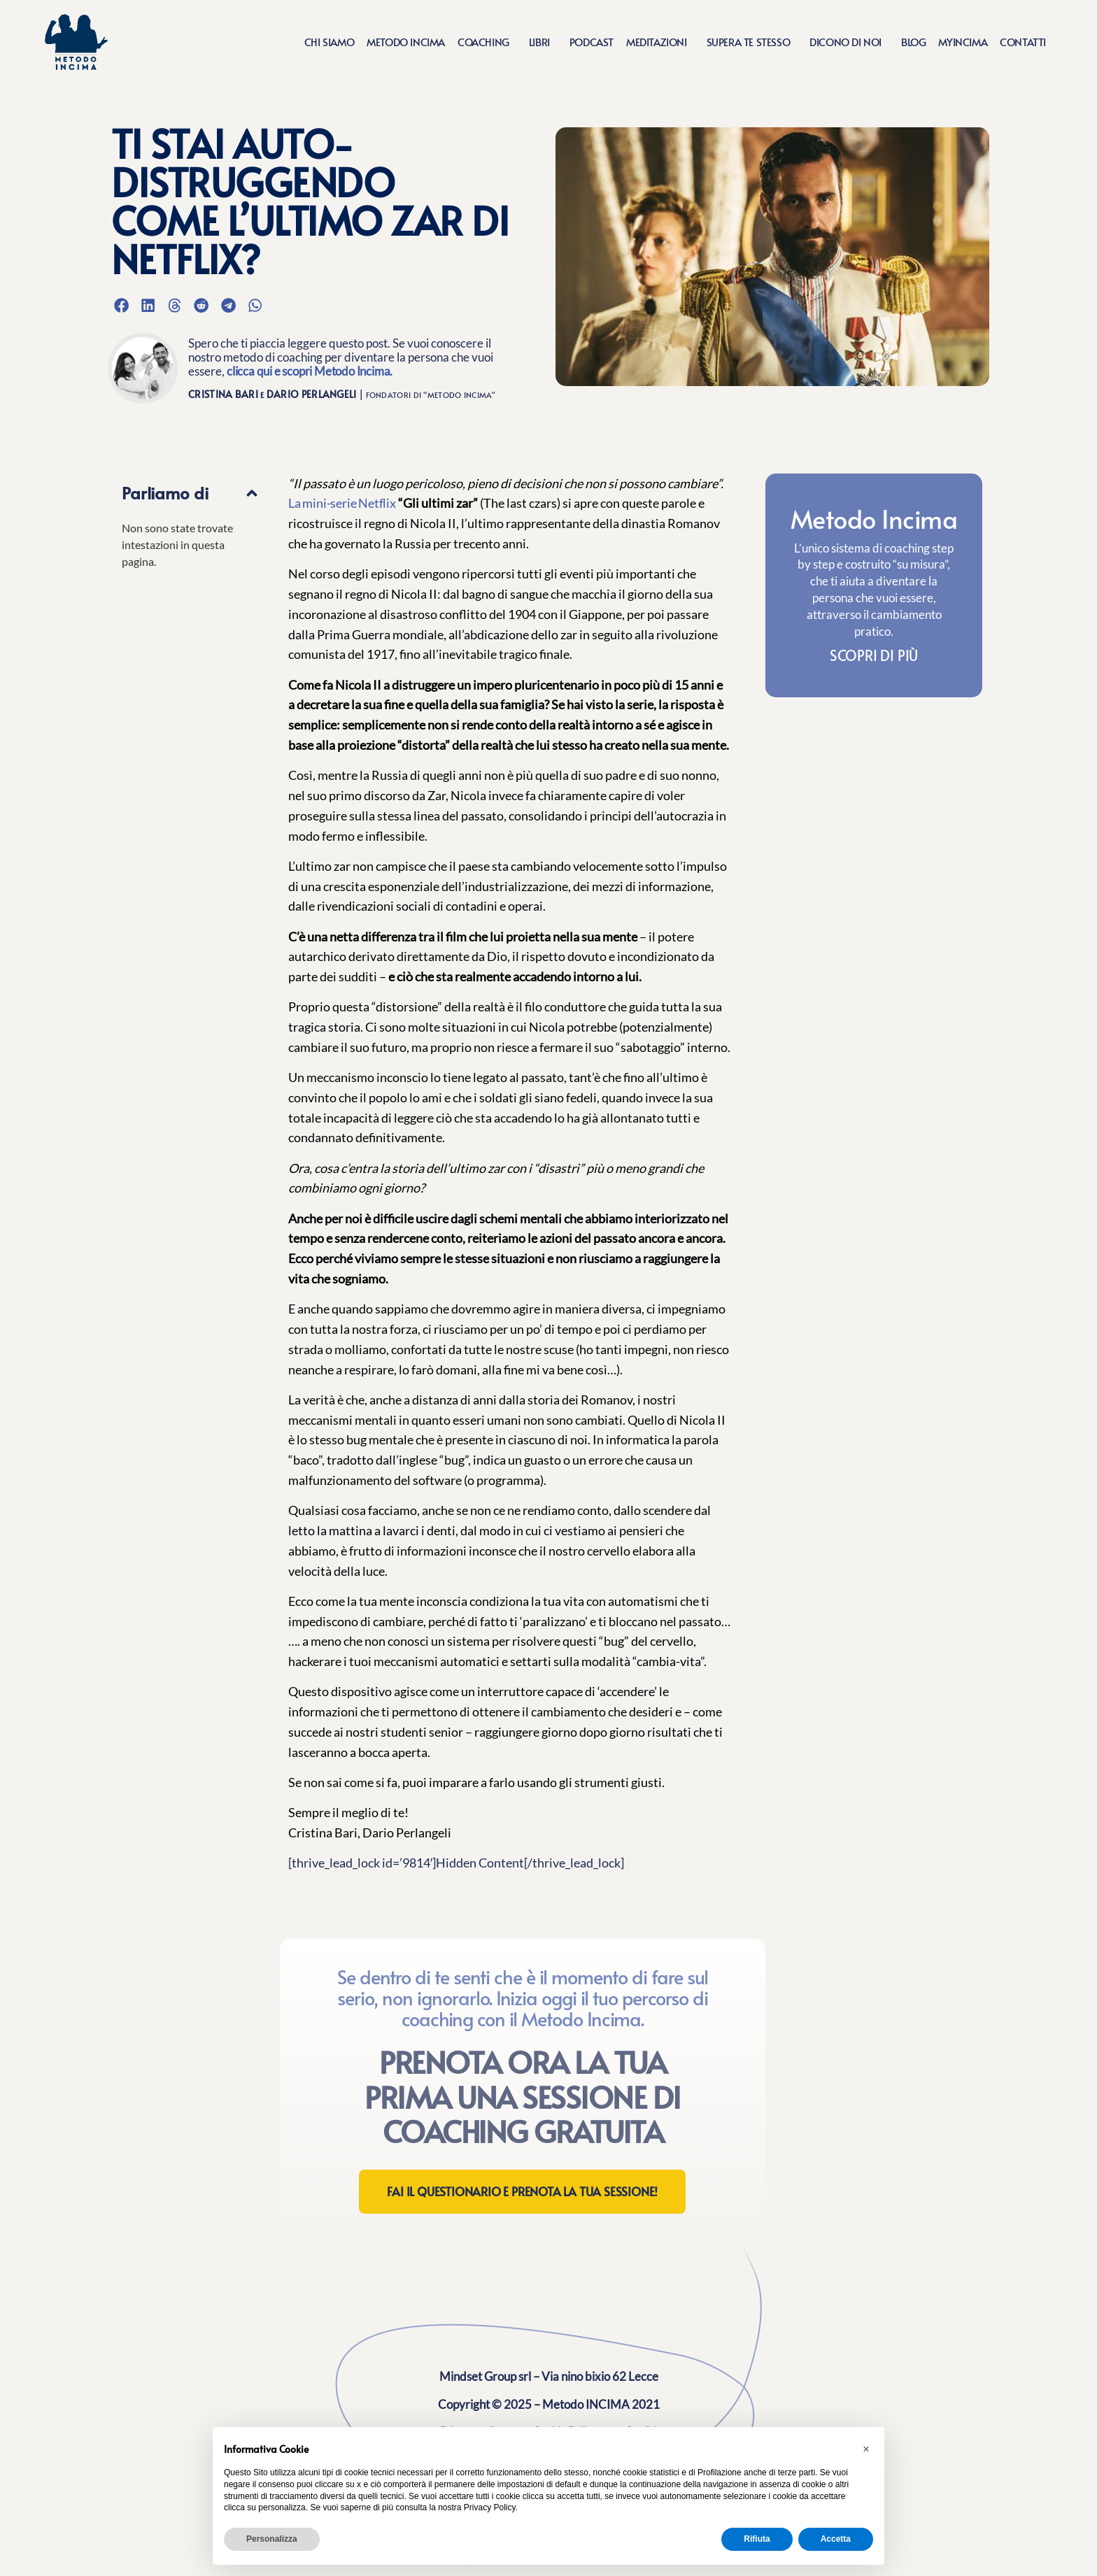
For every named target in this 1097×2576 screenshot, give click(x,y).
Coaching (487, 41)
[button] (121, 305)
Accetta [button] (836, 2539)
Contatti (1023, 41)
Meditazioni (660, 41)
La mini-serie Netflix (342, 503)
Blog (913, 41)
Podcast (591, 41)
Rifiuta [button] (757, 2539)
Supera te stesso (752, 41)
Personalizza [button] (271, 2539)
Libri (543, 41)
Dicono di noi (849, 41)
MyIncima (962, 41)
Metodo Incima (406, 41)
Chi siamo (329, 41)
